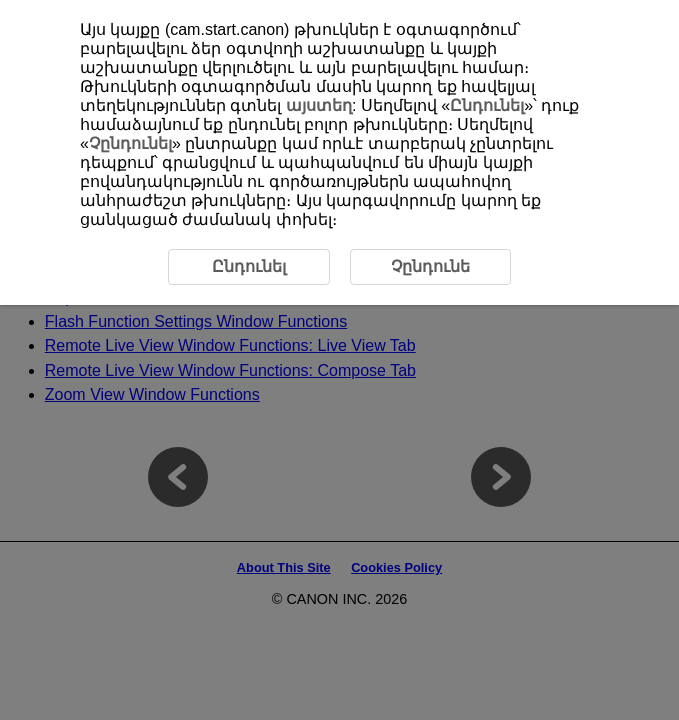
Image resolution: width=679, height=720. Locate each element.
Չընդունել (130, 143)
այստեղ (319, 105)
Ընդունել (487, 105)
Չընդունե (430, 266)
